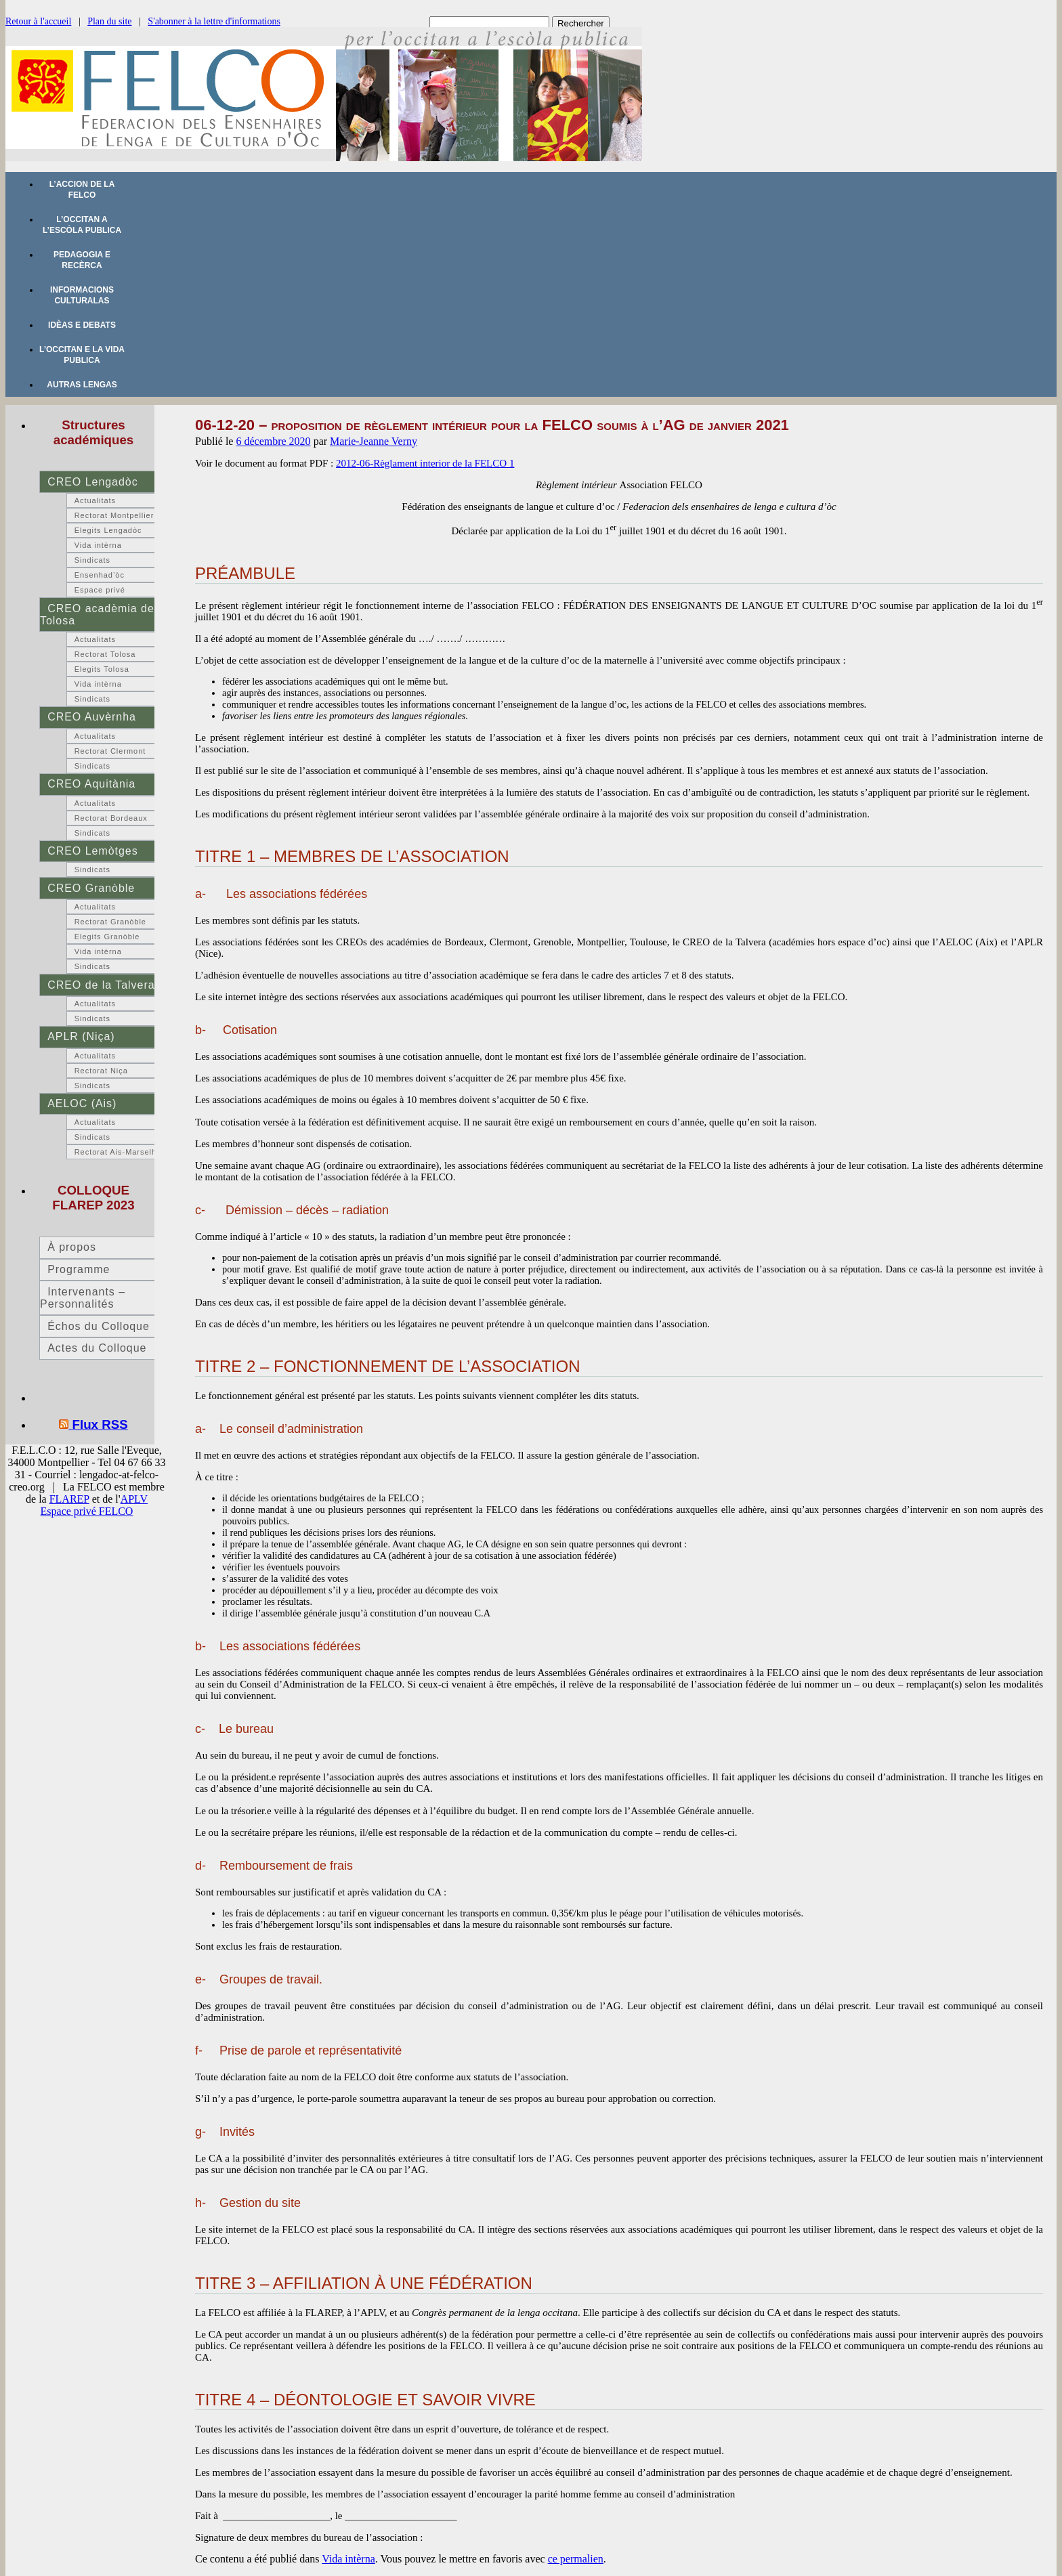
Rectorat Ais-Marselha (118, 1152)
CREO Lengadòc (92, 482)
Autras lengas (81, 384)
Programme (78, 1269)
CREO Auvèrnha (91, 717)
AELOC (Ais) (81, 1103)
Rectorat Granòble (110, 922)
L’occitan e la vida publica (82, 355)
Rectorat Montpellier (114, 515)
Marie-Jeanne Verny (373, 441)
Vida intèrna (348, 2558)
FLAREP (69, 1499)
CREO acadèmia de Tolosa (97, 614)
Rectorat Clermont (110, 751)
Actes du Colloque (96, 1348)
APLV (134, 1499)
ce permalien (575, 2558)
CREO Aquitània (91, 784)
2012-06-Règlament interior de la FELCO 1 (425, 463)
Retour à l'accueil (38, 21)
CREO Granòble (91, 888)
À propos (71, 1247)
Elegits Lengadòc (108, 530)
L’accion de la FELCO (82, 189)
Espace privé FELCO (87, 1511)
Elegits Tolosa (102, 669)
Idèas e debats (82, 325)
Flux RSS (100, 1424)
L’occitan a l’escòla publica (82, 225)
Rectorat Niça (101, 1071)
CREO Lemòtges (92, 851)
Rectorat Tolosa (105, 654)
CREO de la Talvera (100, 985)
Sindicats (92, 560)
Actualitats (95, 500)
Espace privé (100, 590)
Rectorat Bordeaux (111, 818)
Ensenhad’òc (100, 575)
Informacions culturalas (82, 295)
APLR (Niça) (80, 1036)
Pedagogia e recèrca (82, 260)
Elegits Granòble (107, 936)
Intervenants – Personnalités (82, 1298)
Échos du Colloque (98, 1326)
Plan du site (109, 21)
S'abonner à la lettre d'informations (214, 21)
